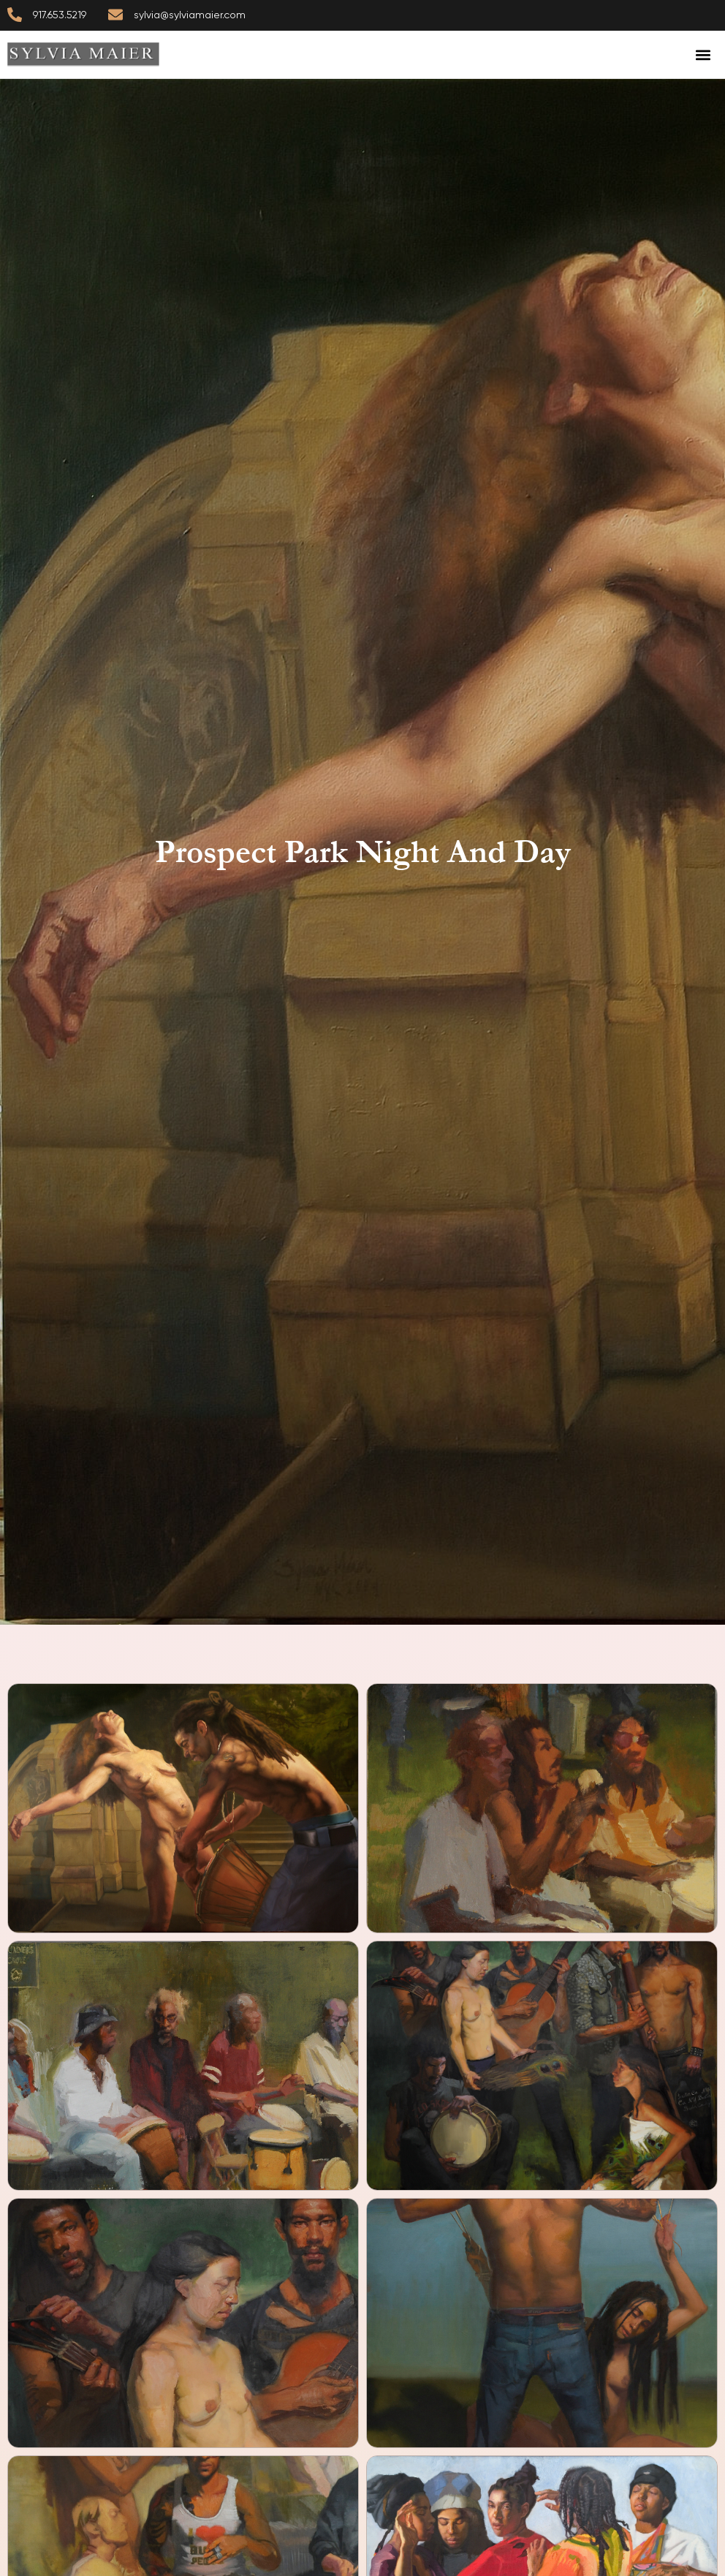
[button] (703, 54)
